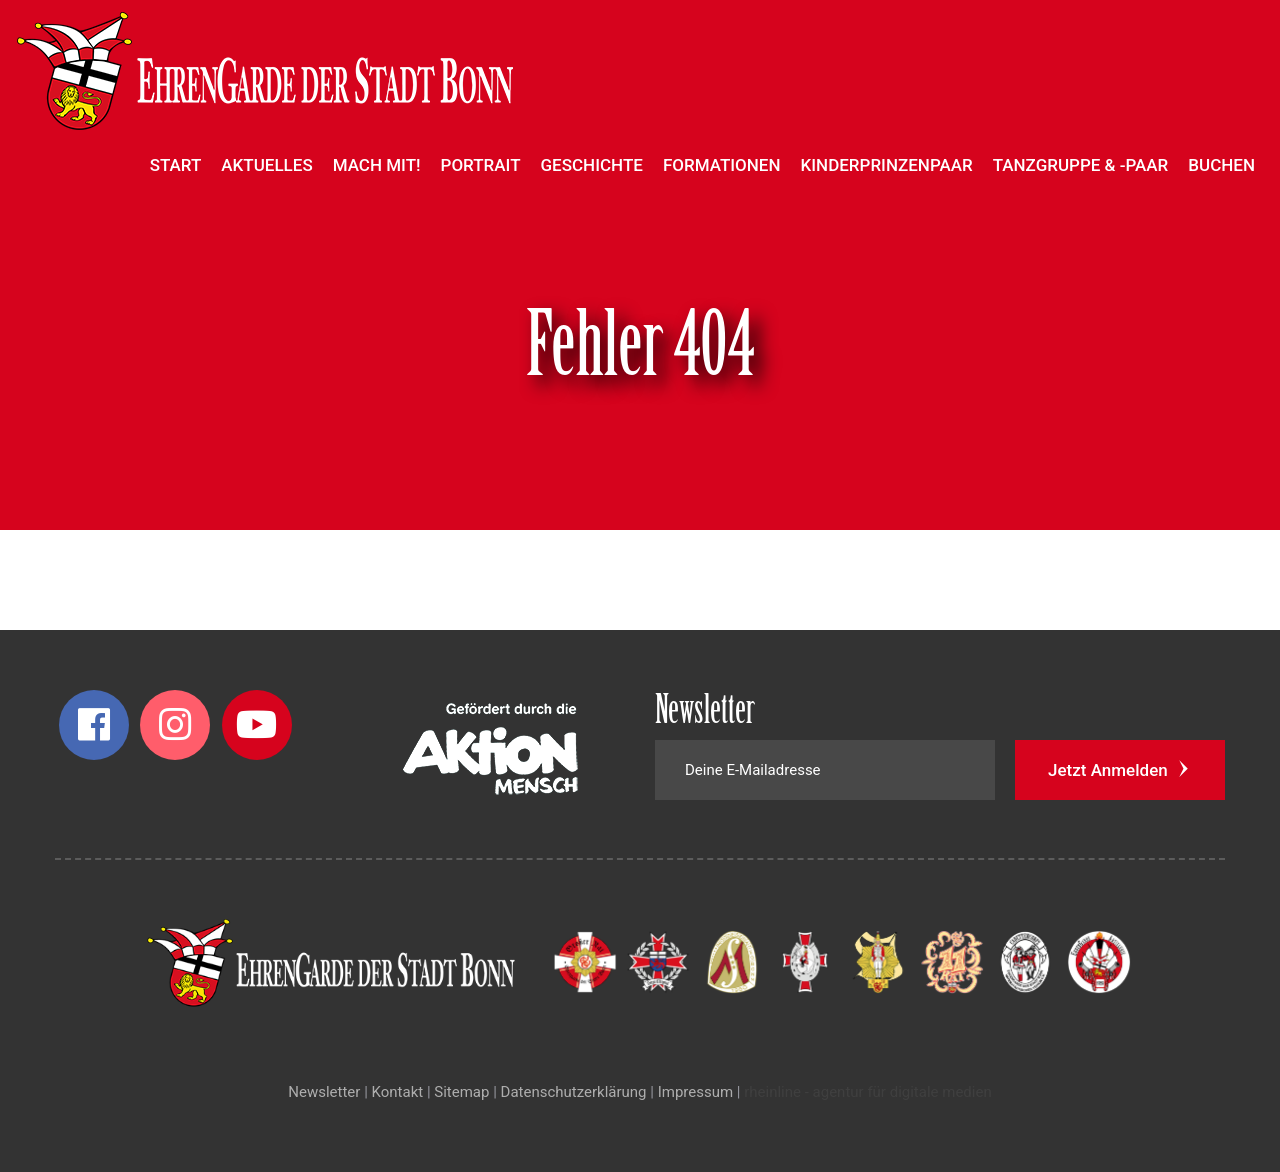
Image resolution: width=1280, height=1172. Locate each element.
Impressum (695, 1092)
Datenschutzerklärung (574, 1092)
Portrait (481, 165)
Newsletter (324, 1092)
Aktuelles (266, 165)
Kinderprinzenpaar (887, 165)
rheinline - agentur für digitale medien (867, 1092)
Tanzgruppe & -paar (1081, 165)
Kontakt (398, 1092)
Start (176, 165)
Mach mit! (377, 165)
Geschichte (592, 165)
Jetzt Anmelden (1120, 769)
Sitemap (461, 1092)
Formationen (722, 165)
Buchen (1221, 165)
